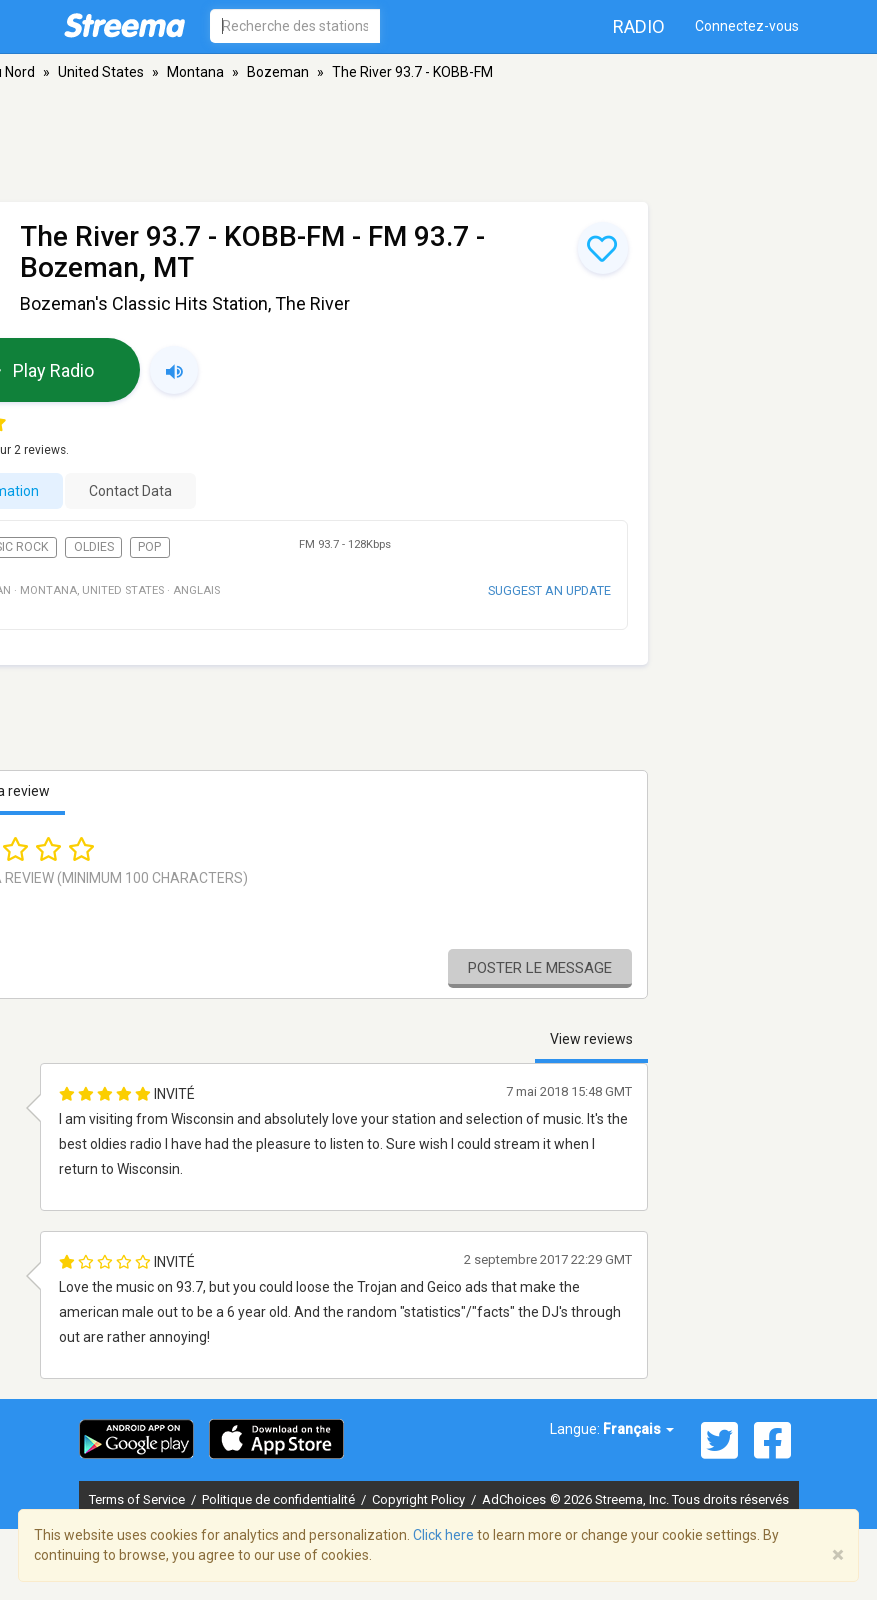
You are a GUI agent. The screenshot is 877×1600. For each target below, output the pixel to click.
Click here (443, 1535)
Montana (195, 72)
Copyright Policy (420, 1499)
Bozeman (278, 72)
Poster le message (540, 968)
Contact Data (130, 491)
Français (638, 1429)
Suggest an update (549, 590)
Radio (639, 26)
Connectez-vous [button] (747, 26)
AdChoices (514, 1499)
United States (101, 72)
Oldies (94, 547)
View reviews (591, 1039)
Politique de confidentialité (280, 1499)
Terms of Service (138, 1499)
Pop (149, 547)
